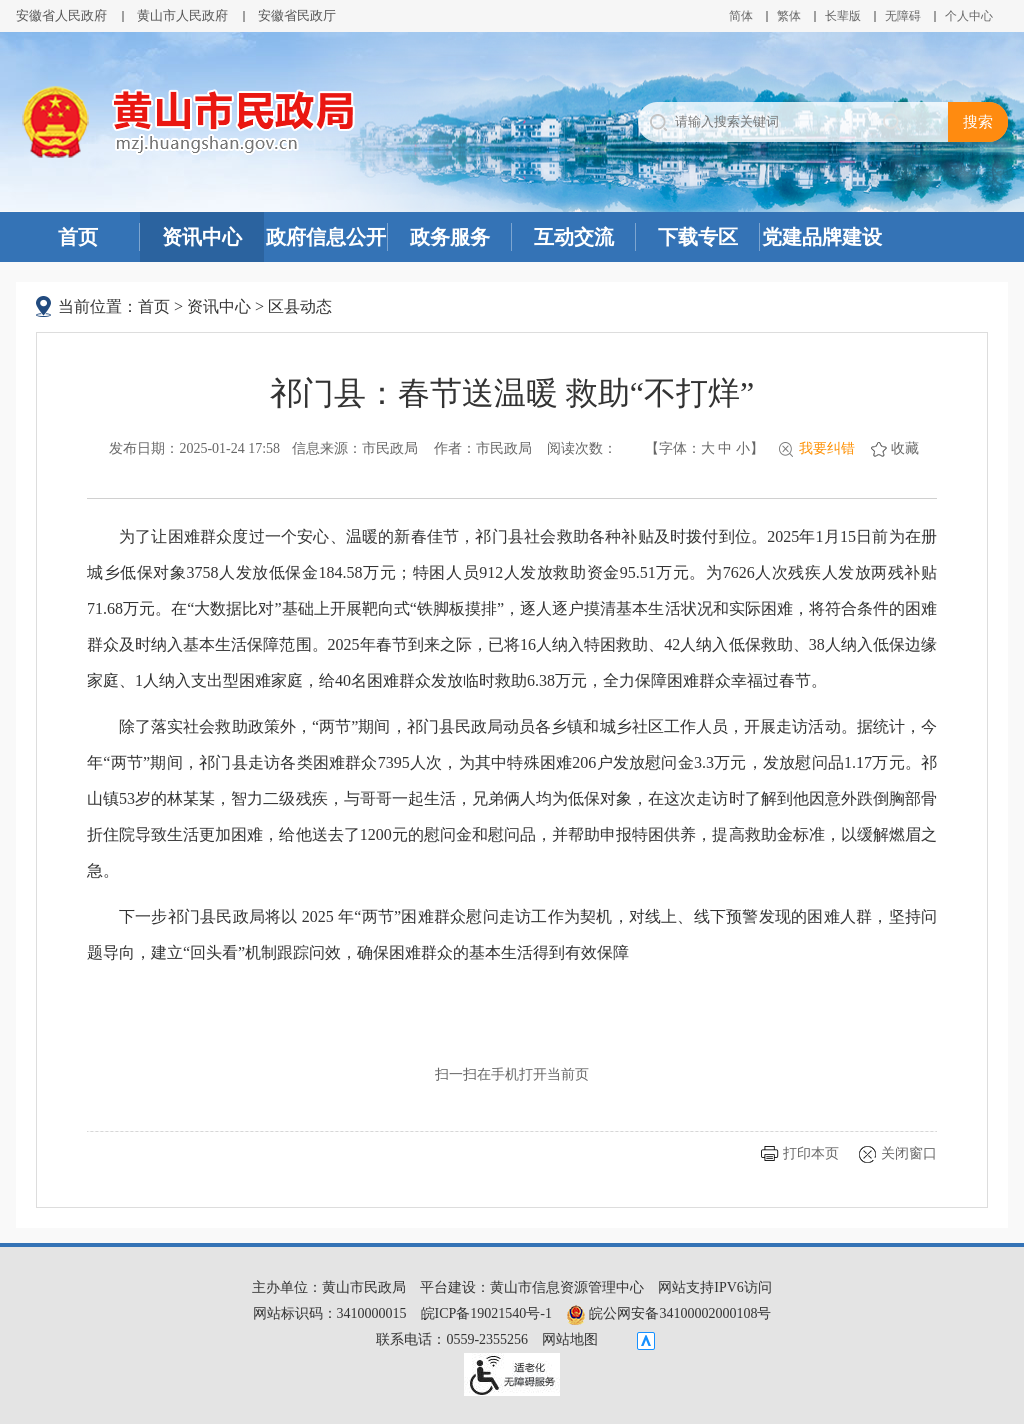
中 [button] (725, 448)
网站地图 (570, 1339)
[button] (843, 16)
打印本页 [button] (811, 1153)
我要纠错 (827, 448)
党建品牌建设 (822, 237)
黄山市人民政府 (182, 15)
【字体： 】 (704, 448)
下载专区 (698, 237)
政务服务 (450, 237)
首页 (78, 237)
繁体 (789, 16)
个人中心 (969, 16)
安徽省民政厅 (297, 15)
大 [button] (708, 448)
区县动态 (300, 306)
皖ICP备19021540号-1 (486, 1313)
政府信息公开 (326, 237)
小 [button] (743, 448)
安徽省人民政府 (61, 15)
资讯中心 (202, 237)
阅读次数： (582, 448)
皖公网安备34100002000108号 (669, 1313)
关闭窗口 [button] (909, 1153)
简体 (741, 16)
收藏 (905, 448)
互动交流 (574, 237)
